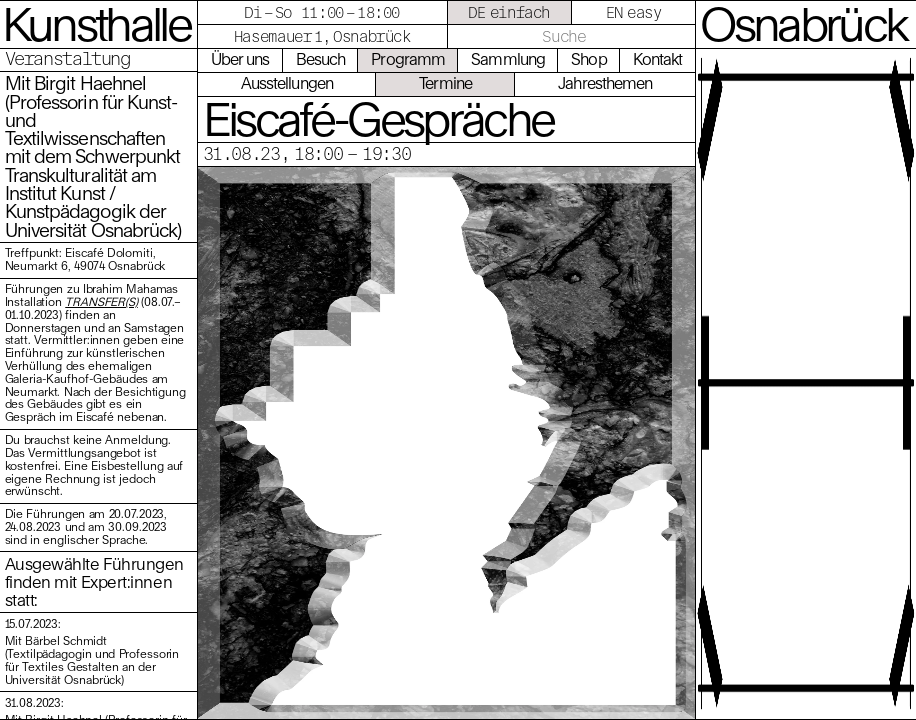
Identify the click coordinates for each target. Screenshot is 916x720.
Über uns (240, 59)
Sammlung (508, 59)
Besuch (321, 59)
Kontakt (658, 59)
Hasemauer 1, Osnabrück (322, 36)
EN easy (634, 12)
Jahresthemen (605, 83)
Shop (588, 59)
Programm (408, 59)
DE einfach (509, 12)
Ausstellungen (287, 83)
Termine (445, 83)
